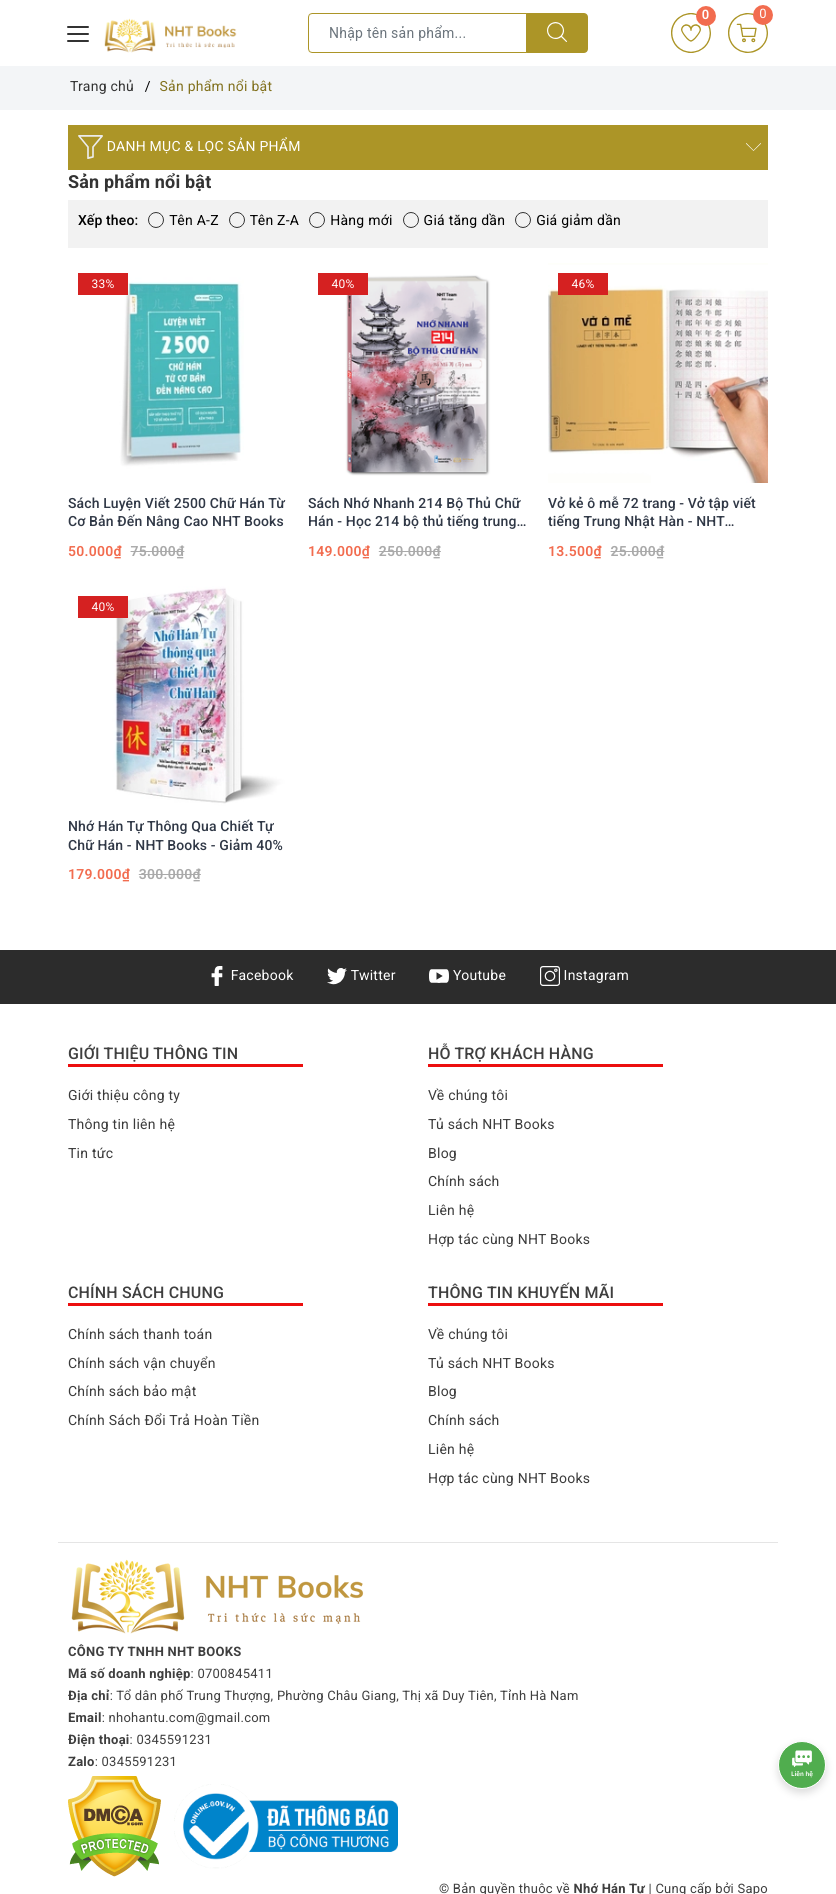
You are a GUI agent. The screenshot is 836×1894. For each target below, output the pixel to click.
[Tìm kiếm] (557, 33)
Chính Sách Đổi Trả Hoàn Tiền (163, 1421)
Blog (442, 1154)
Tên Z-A (264, 221)
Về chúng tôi (468, 1096)
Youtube (467, 976)
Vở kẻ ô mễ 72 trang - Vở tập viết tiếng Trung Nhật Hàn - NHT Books (652, 513)
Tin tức (90, 1154)
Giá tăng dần (454, 221)
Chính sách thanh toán (140, 1335)
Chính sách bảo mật (132, 1392)
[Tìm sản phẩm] (417, 33)
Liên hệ (451, 1211)
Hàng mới (350, 221)
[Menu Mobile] (79, 31)
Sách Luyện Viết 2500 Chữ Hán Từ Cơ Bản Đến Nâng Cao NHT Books (176, 513)
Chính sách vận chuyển (142, 1364)
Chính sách (464, 1182)
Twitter (361, 976)
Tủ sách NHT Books (491, 1125)
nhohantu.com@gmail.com (190, 1718)
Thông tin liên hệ (121, 1125)
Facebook (250, 976)
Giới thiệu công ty (124, 1096)
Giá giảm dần (568, 221)
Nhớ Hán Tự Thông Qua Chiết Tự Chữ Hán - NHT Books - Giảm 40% (175, 836)
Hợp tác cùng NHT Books (509, 1240)
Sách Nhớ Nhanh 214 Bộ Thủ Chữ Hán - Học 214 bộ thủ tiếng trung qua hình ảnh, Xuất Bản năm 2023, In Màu (416, 513)
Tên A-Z (183, 221)
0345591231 (174, 1740)
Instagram (584, 976)
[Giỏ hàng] (748, 33)
